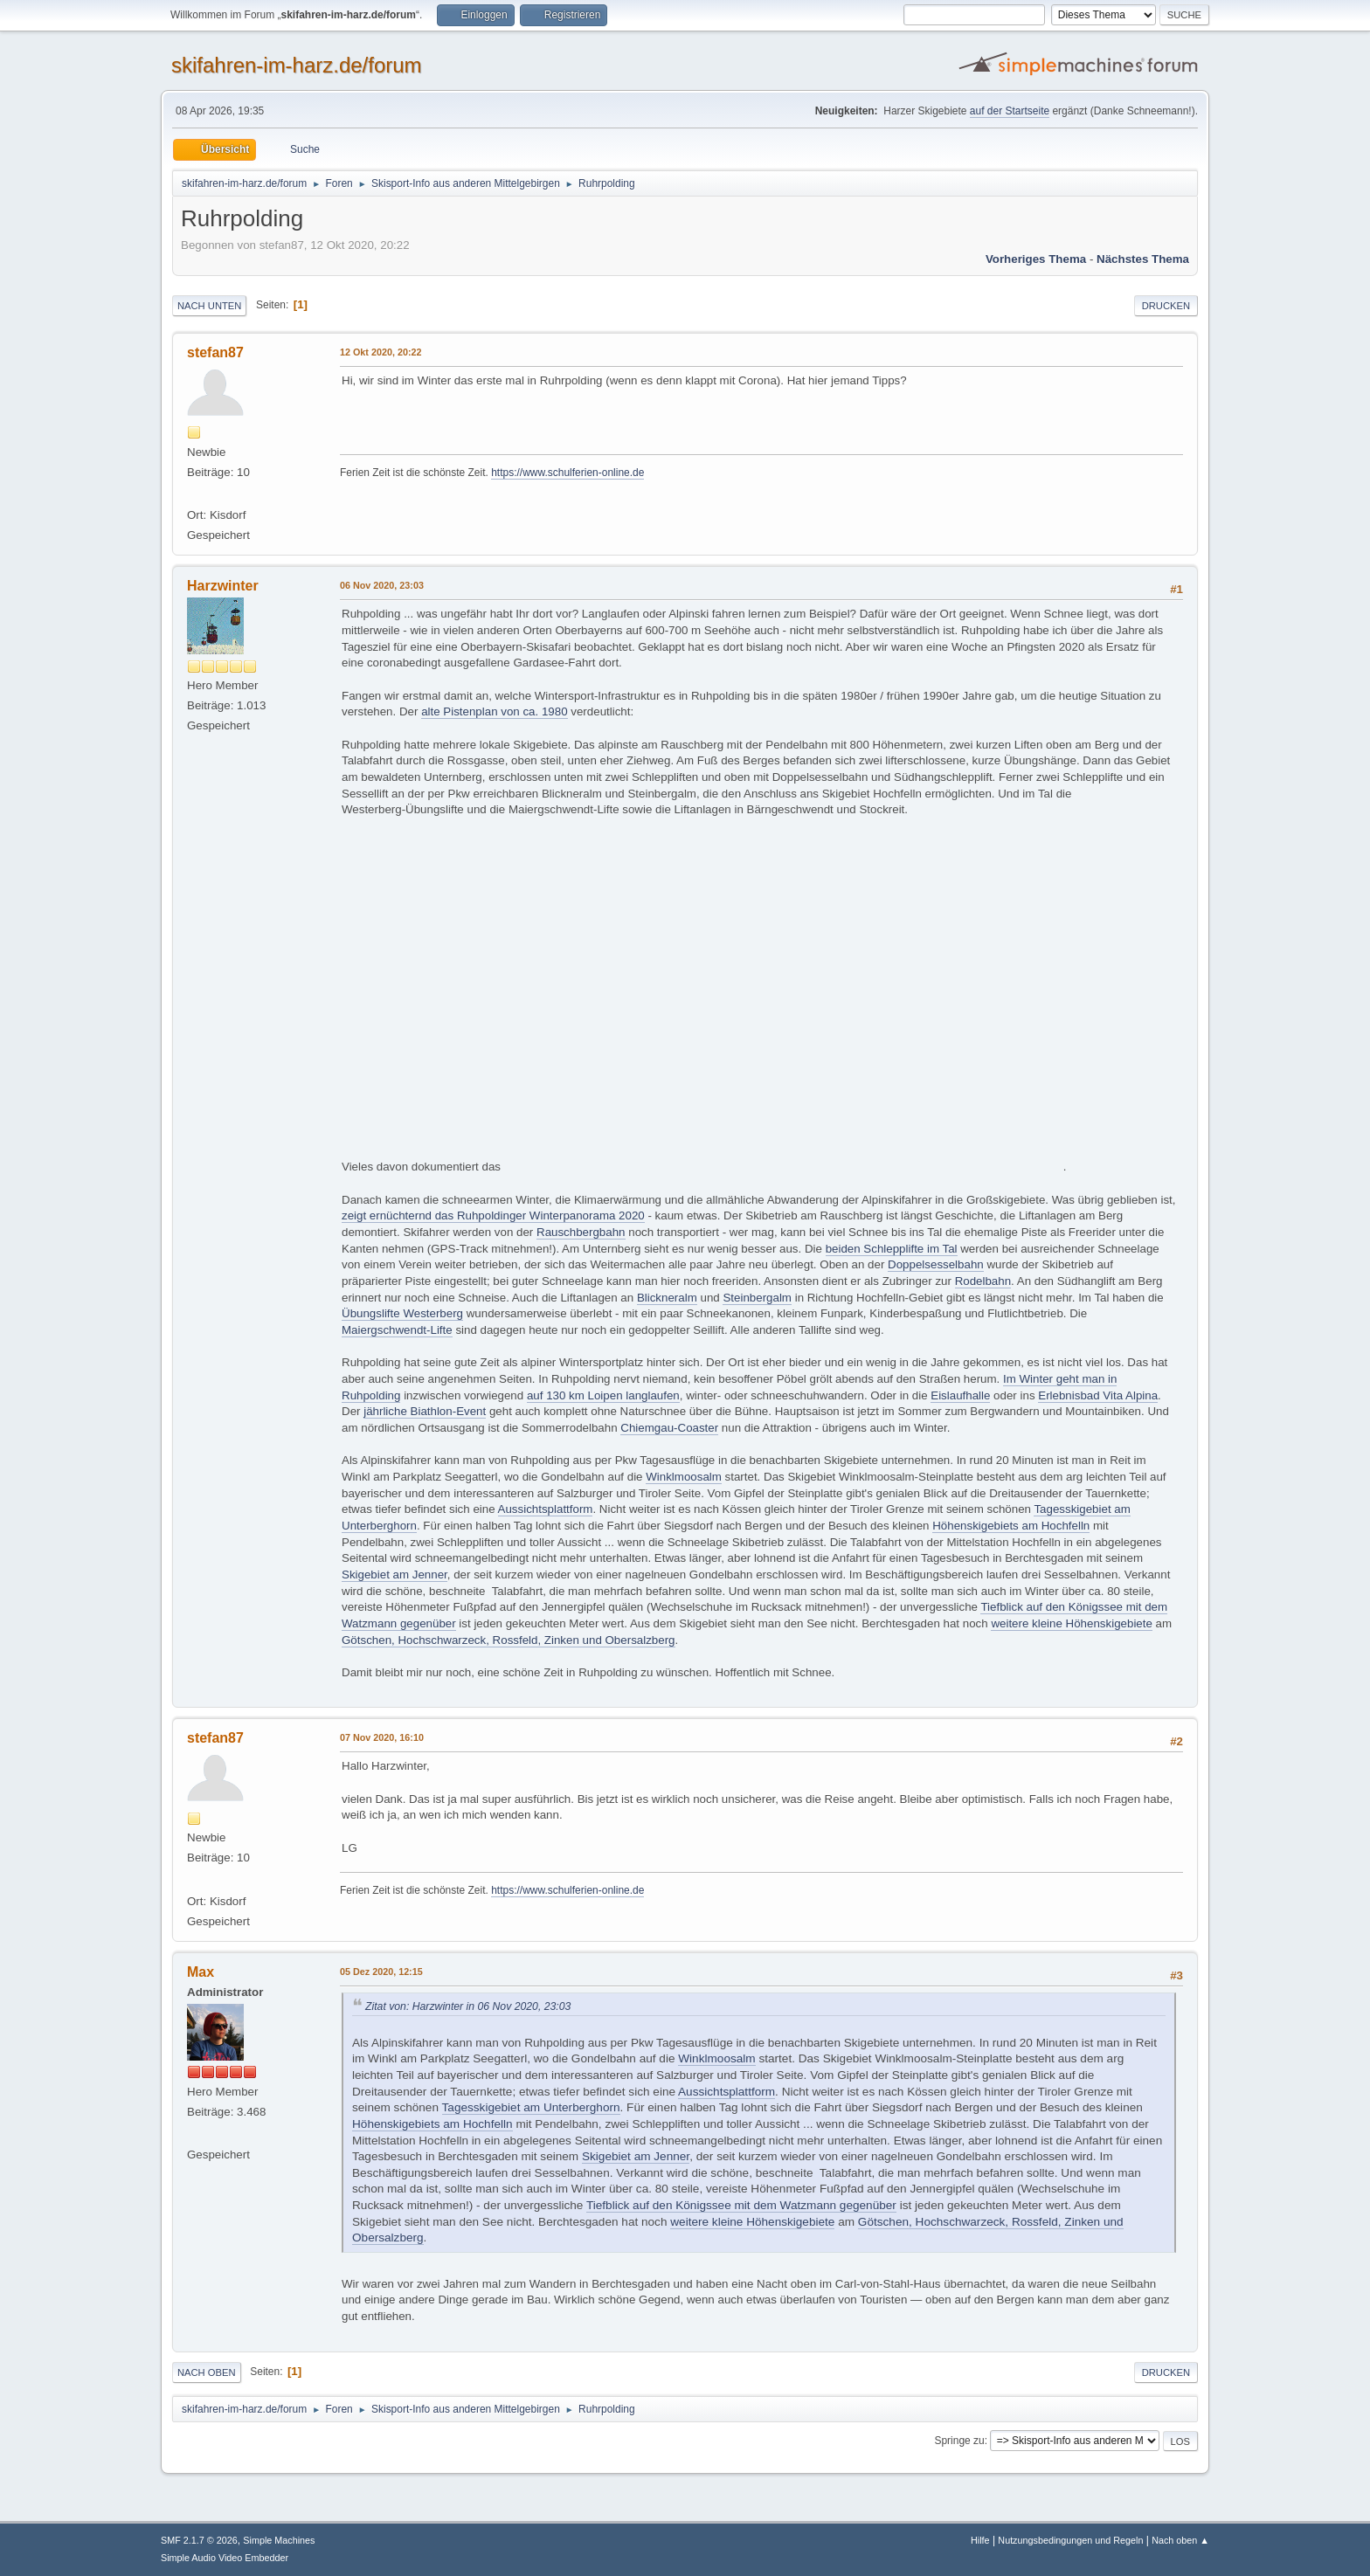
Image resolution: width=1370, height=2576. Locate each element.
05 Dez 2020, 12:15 (381, 1971)
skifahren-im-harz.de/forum (296, 65)
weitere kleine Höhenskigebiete (1071, 1623)
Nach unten (209, 305)
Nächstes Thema (1143, 259)
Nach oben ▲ (1180, 2540)
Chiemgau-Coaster (669, 1427)
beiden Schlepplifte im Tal (892, 1248)
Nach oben (206, 2372)
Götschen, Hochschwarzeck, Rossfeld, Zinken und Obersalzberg (508, 1640)
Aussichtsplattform (545, 1509)
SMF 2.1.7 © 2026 (199, 2540)
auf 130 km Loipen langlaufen (603, 1395)
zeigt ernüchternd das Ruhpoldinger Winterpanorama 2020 (493, 1215)
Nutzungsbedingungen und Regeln (1070, 2540)
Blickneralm (667, 1297)
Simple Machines (279, 2540)
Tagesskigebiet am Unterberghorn (531, 2107)
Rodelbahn (983, 1281)
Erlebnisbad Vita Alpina (1098, 1395)
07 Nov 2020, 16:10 (382, 1737)
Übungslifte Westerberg (402, 1313)
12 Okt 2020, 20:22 (381, 352)
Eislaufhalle (960, 1395)
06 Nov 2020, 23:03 (382, 585)
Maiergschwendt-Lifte (397, 1329)
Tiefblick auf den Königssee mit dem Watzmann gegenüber (741, 2205)
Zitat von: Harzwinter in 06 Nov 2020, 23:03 (468, 2006)
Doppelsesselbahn (936, 1264)
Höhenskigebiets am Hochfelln (1011, 1525)
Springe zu (959, 2440)
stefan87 (215, 352)
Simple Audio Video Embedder (224, 2557)
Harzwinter (223, 585)
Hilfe (980, 2540)
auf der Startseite (1009, 111)
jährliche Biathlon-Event (424, 1411)
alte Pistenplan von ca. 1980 (494, 711)
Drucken (1166, 305)
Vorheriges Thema (1036, 259)
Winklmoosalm (684, 1476)
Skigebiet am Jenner (394, 1574)
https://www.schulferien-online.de (567, 472)
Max (200, 1972)
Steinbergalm (757, 1297)
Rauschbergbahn (581, 1232)
